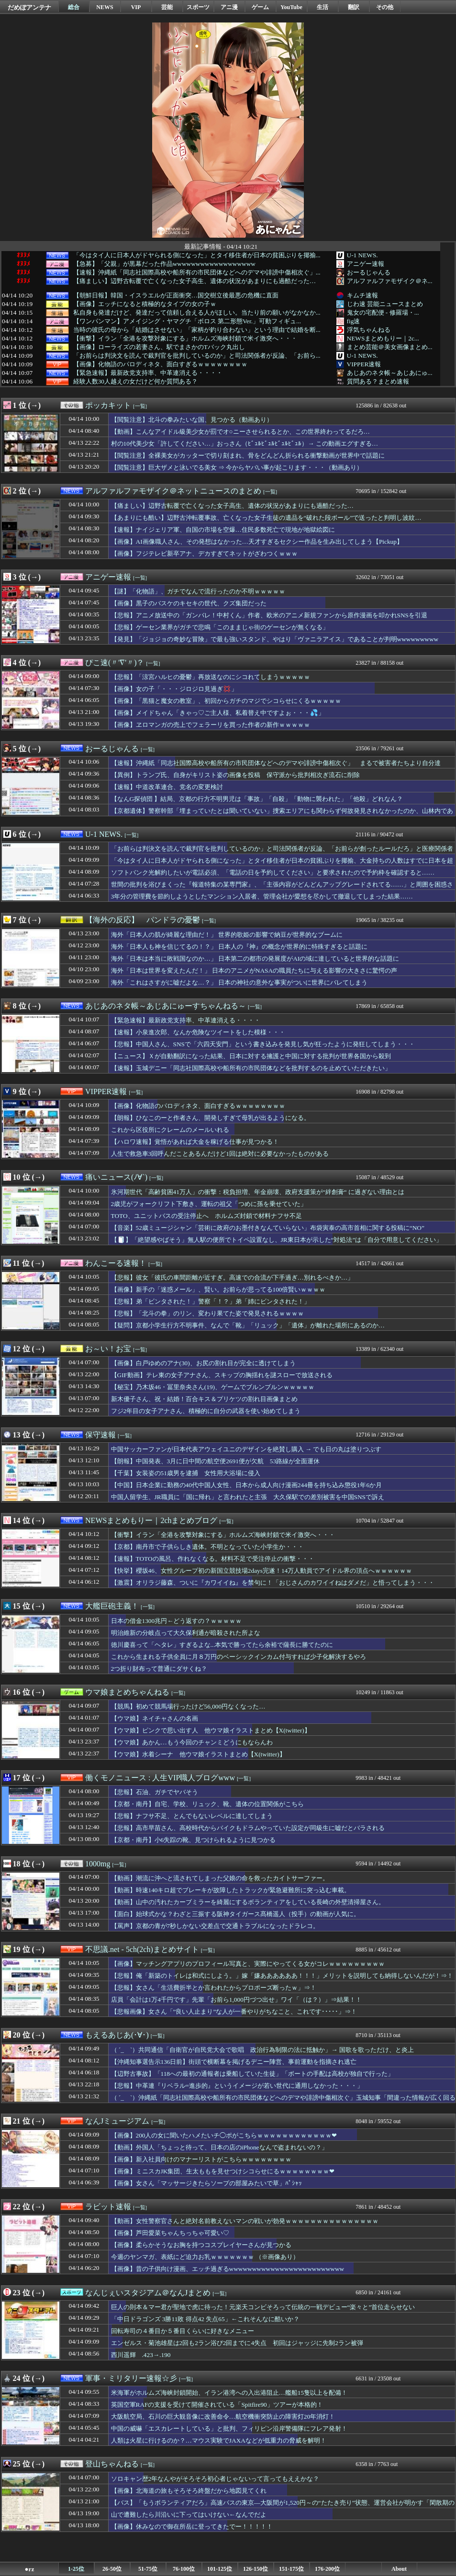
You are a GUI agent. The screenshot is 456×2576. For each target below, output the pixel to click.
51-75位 (147, 2568)
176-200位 (327, 2568)
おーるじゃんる (368, 272)
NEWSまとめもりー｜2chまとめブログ (151, 1520)
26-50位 (112, 2568)
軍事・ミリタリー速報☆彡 (131, 2378)
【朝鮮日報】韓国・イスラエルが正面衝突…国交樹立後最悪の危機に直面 (175, 295)
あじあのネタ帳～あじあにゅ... (390, 372)
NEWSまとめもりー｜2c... (383, 338)
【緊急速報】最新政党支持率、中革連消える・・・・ (147, 373)
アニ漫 (229, 7)
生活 (322, 7)
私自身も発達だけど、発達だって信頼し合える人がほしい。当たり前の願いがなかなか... (197, 312)
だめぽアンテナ (29, 7)
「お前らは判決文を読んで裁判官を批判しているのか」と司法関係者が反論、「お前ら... (197, 355)
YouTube (291, 7)
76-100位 (184, 2568)
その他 (384, 7)
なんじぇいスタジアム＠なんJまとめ (148, 2293)
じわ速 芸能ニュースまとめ (385, 303)
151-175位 (291, 2568)
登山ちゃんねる (112, 2464)
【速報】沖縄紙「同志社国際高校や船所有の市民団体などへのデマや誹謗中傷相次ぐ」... (197, 272)
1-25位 (76, 2568)
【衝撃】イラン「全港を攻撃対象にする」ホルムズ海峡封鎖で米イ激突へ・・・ (185, 338)
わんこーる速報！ (115, 1263)
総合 (73, 7)
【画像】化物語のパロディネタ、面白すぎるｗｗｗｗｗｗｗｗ (160, 364)
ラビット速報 (108, 2207)
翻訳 (353, 7)
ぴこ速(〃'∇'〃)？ (114, 662)
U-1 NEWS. (362, 255)
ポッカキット (108, 405)
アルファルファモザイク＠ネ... (390, 281)
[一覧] (140, 406)
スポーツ (198, 7)
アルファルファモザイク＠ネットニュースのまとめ (173, 491)
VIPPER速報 (364, 364)
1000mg (97, 1864)
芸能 (167, 7)
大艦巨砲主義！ (112, 1606)
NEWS (104, 7)
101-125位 (219, 2568)
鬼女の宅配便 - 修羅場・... (383, 312)
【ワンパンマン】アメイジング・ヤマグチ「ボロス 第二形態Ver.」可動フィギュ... (187, 321)
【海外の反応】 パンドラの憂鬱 (142, 920)
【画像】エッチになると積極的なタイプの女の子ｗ (144, 304)
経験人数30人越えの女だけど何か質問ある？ (135, 381)
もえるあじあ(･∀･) (117, 2035)
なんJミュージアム (117, 2121)
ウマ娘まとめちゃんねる (127, 1692)
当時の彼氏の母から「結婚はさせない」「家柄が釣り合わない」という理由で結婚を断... (197, 330)
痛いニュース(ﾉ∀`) (116, 1177)
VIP (136, 7)
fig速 (353, 321)
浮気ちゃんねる (368, 329)
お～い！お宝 (108, 1349)
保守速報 (100, 1435)
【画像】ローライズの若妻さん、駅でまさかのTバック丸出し (159, 347)
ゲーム (260, 7)
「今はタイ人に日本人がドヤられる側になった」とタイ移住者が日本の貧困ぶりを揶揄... (197, 255)
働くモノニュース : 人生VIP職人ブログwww (160, 1778)
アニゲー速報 (365, 263)
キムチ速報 (362, 295)
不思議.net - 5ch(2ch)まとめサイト (142, 1949)
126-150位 (255, 2568)
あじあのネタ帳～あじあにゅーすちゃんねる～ (165, 1006)
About (399, 2568)
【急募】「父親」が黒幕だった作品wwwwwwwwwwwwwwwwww (164, 264)
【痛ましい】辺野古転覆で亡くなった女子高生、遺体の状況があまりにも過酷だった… (194, 281)
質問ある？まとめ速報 (378, 381)
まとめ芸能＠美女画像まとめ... (390, 347)
